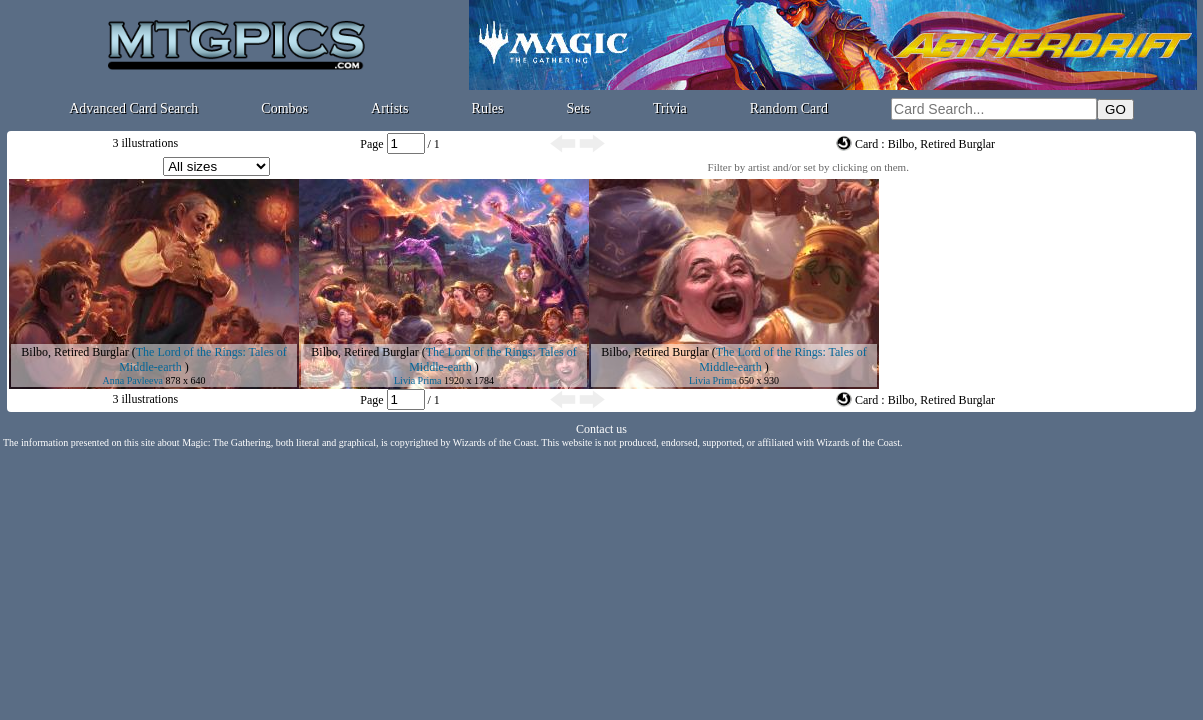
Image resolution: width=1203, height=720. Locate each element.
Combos (284, 108)
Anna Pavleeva (133, 380)
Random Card (789, 108)
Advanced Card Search (133, 108)
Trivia (670, 108)
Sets (578, 108)
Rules (488, 108)
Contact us (601, 429)
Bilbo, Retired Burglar (74, 352)
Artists (389, 108)
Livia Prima (418, 380)
